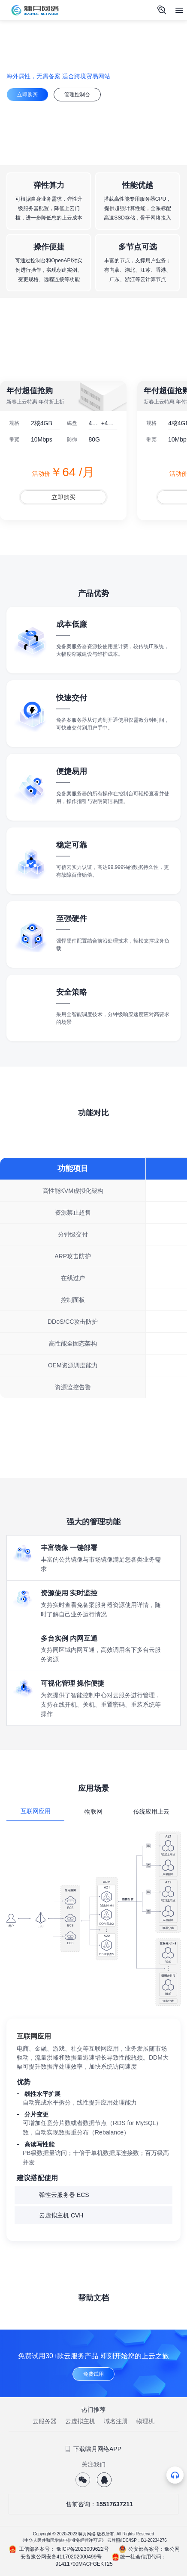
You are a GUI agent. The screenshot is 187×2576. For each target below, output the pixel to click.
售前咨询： (93, 2504)
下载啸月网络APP (93, 2449)
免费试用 (93, 2374)
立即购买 (27, 95)
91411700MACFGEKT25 (83, 2564)
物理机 (145, 2421)
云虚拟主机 (80, 2421)
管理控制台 (77, 95)
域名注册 (116, 2421)
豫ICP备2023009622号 (82, 2549)
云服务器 (45, 2421)
